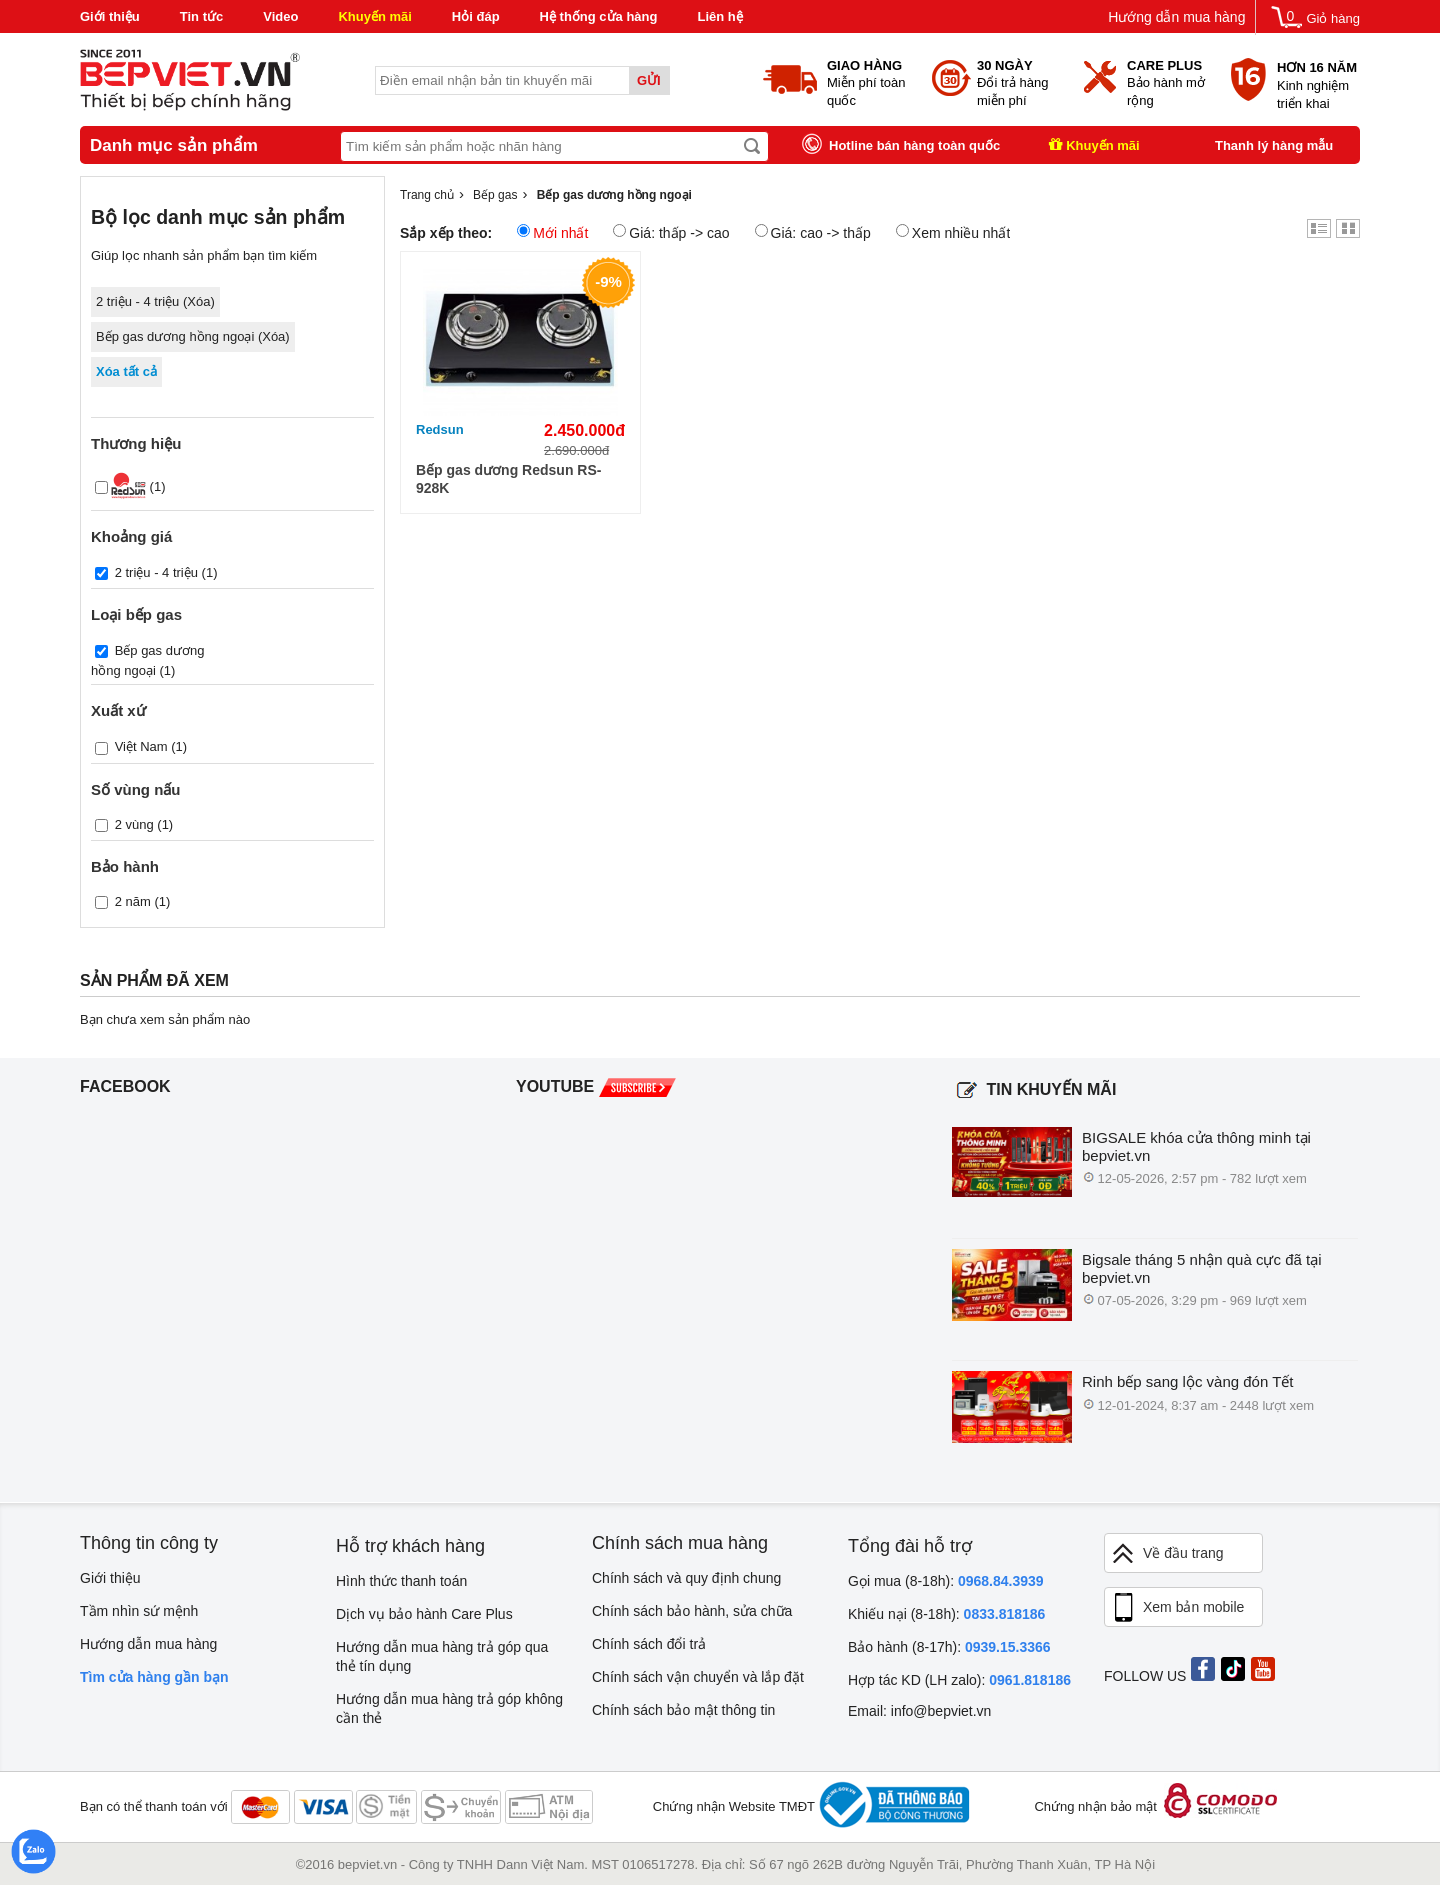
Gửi (649, 80)
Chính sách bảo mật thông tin (683, 1710)
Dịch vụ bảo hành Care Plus (424, 1614)
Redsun (440, 429)
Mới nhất (552, 232)
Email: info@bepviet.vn (919, 1711)
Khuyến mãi (374, 16)
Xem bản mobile (1177, 1608)
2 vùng (134, 823)
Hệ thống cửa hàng (599, 16)
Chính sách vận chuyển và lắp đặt (698, 1677)
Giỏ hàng (1333, 18)
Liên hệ (719, 16)
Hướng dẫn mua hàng (1176, 17)
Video (280, 16)
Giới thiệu (110, 16)
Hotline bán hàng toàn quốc (914, 145)
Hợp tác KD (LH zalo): (959, 1680)
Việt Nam (141, 746)
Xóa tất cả (126, 371)
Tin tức (201, 16)
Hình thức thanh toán (401, 1581)
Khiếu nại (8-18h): (946, 1614)
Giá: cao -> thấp (813, 232)
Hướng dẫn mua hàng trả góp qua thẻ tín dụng (442, 1656)
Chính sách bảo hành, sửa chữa (692, 1611)
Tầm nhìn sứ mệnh (139, 1611)
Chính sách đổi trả (649, 1644)
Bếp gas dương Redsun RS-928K (508, 479)
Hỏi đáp (476, 16)
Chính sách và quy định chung (686, 1578)
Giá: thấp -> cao (671, 232)
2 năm (133, 900)
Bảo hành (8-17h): (949, 1647)
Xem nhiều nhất (953, 232)
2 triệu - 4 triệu (156, 572)
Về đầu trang (1167, 1553)
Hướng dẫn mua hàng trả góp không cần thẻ (449, 1708)
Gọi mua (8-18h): (946, 1581)
